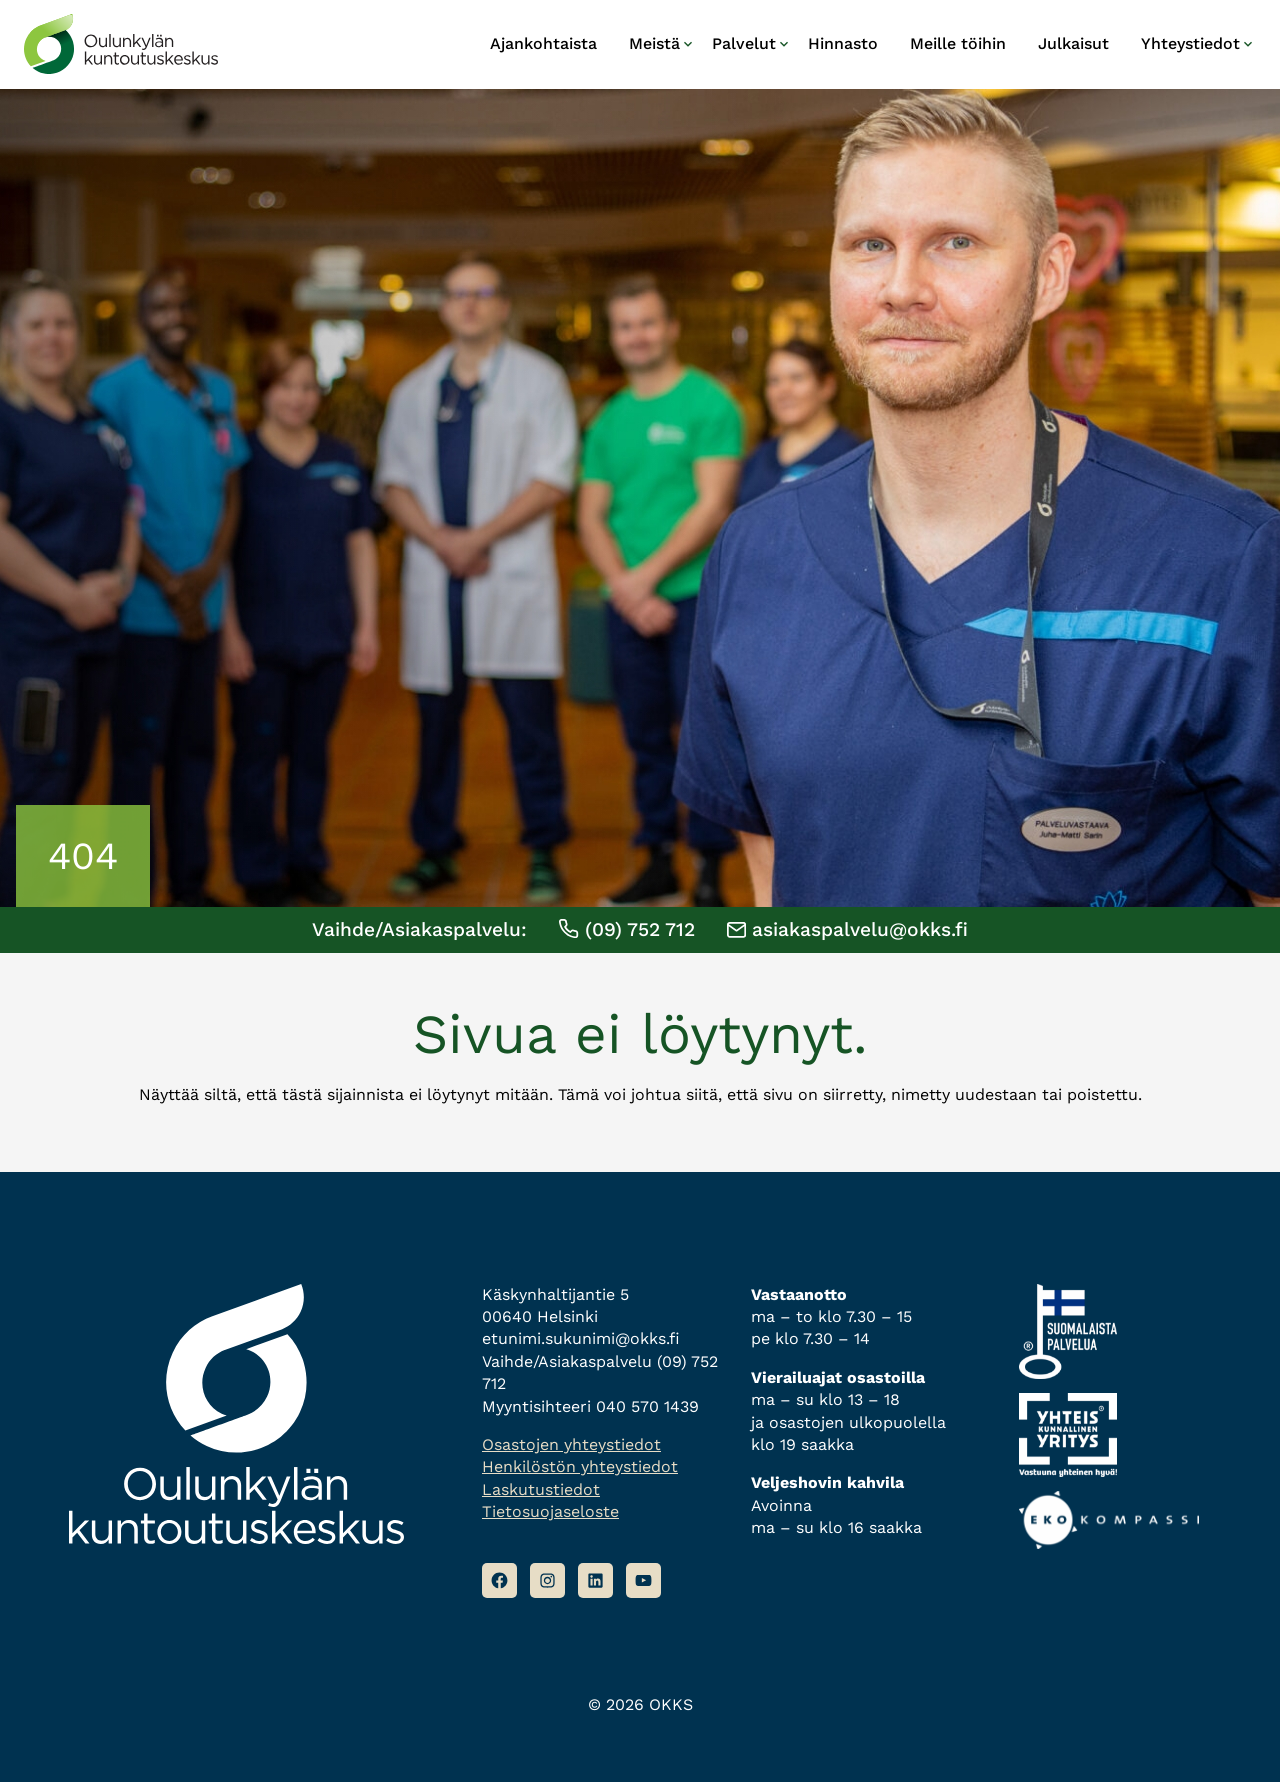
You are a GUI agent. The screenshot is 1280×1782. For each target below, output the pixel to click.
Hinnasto (843, 43)
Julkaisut (1073, 43)
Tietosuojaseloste (550, 1511)
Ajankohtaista (543, 43)
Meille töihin (958, 43)
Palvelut (744, 43)
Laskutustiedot (541, 1489)
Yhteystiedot (1190, 43)
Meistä (654, 43)
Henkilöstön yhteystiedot (580, 1466)
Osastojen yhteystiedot (571, 1444)
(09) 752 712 (626, 929)
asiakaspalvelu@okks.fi (847, 929)
